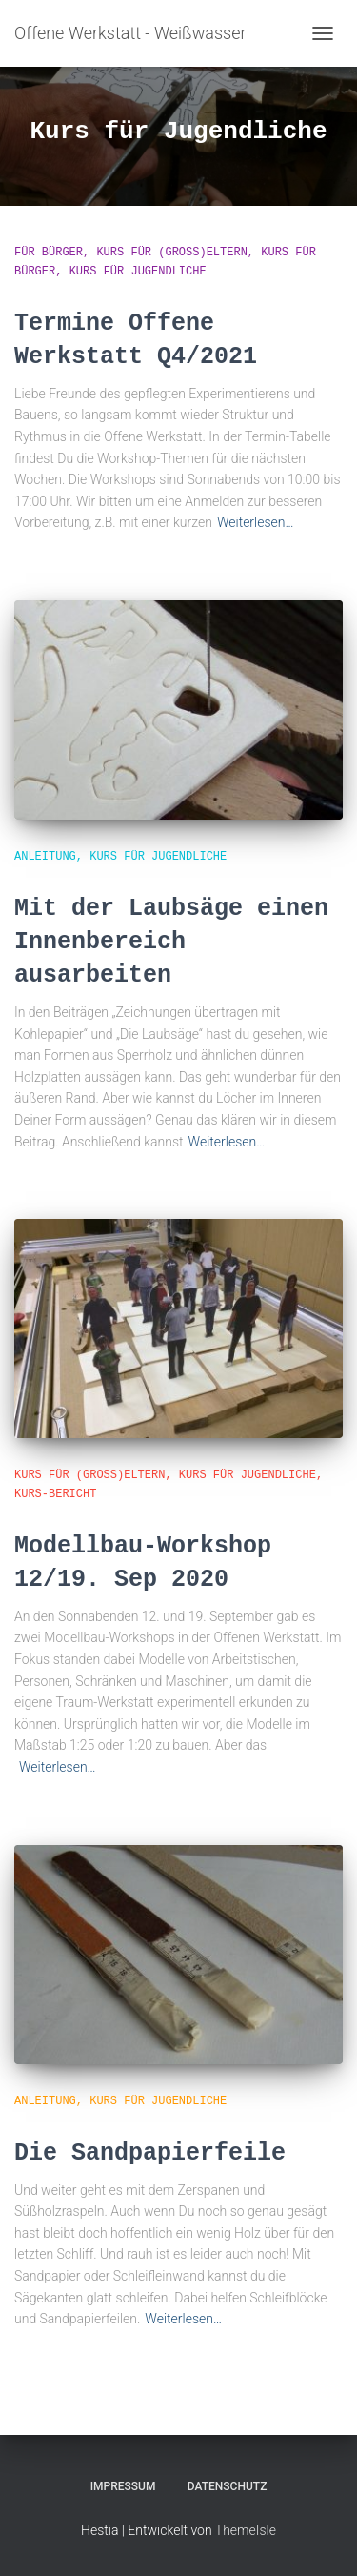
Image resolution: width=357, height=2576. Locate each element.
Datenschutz (228, 2486)
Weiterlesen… (255, 522)
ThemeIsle (245, 2530)
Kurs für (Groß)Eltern (171, 252)
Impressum (123, 2486)
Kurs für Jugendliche (138, 271)
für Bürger (48, 252)
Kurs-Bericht (55, 1494)
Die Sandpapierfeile (150, 2153)
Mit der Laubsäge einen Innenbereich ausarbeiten (171, 942)
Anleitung (45, 856)
